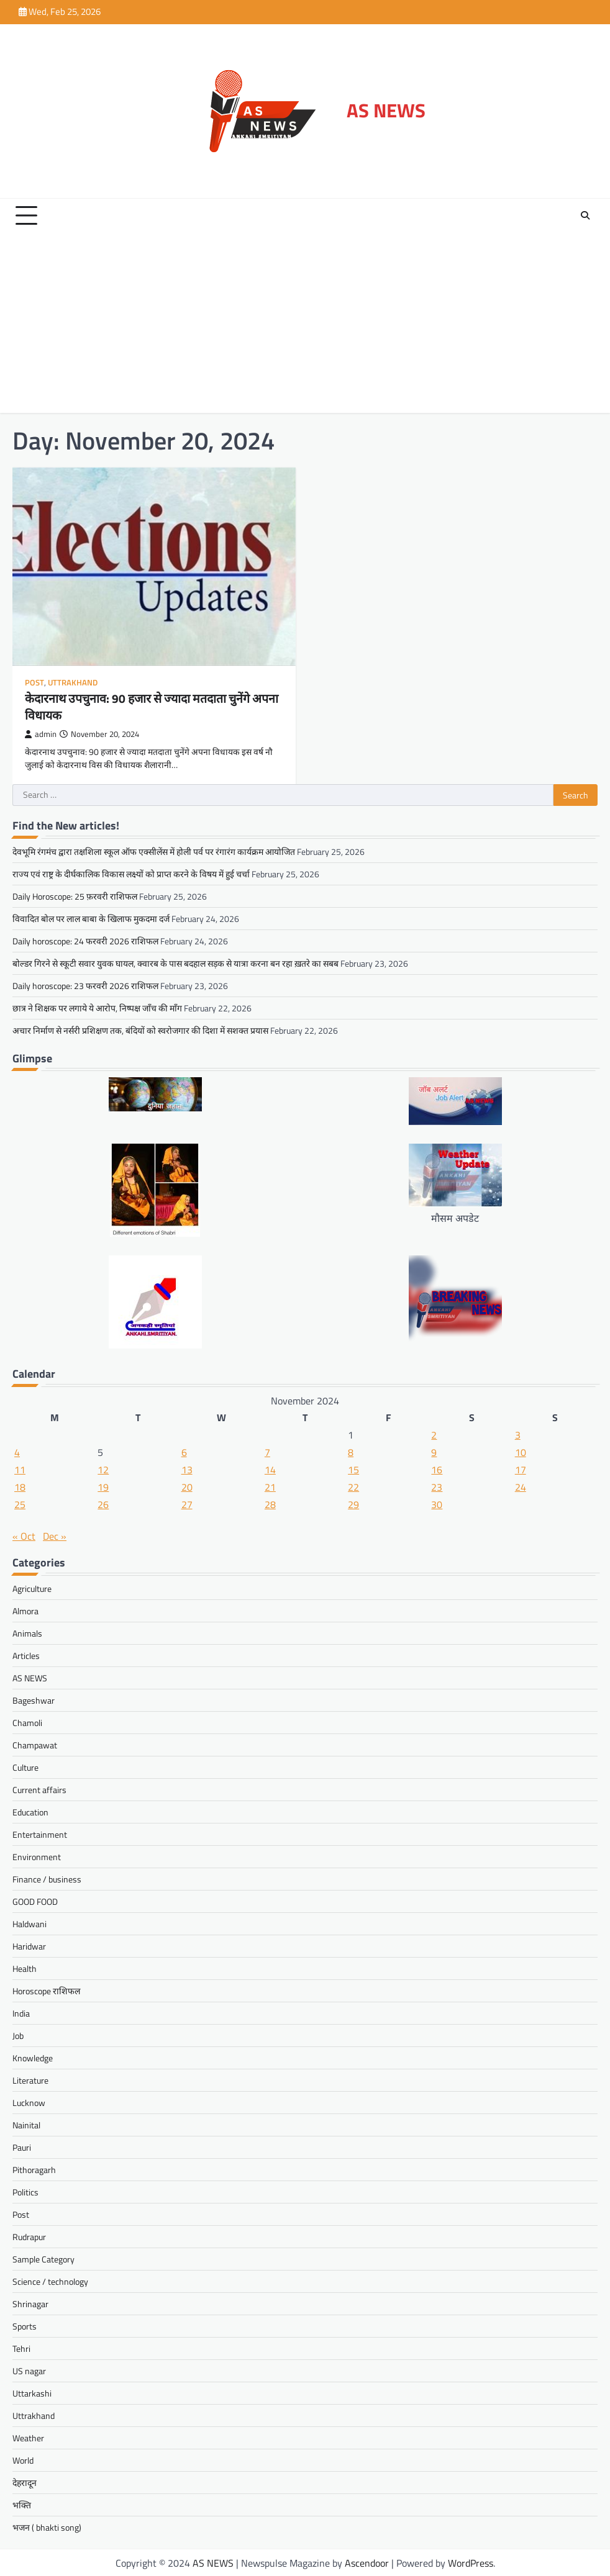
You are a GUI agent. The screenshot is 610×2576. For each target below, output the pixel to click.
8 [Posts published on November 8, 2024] (350, 1451)
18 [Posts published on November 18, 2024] (19, 1486)
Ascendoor (367, 2562)
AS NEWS (386, 110)
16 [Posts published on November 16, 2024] (436, 1469)
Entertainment (39, 1833)
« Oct (23, 1535)
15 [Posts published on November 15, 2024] (353, 1469)
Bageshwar (33, 1699)
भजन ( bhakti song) (46, 2526)
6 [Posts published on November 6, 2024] (184, 1451)
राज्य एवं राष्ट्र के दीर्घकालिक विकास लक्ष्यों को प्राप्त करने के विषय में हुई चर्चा (131, 873)
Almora (25, 1610)
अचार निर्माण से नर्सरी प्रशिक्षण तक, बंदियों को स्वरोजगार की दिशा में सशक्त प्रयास (140, 1029)
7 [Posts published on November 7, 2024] (267, 1451)
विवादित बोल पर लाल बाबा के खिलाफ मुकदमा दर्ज (91, 917)
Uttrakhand (73, 682)
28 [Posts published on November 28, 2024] (270, 1503)
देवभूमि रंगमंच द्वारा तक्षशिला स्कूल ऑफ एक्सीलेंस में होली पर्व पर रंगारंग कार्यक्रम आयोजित (153, 850)
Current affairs (39, 1789)
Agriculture (32, 1587)
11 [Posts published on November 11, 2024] (19, 1469)
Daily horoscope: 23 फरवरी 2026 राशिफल (85, 985)
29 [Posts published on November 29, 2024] (353, 1503)
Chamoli (27, 1722)
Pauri (21, 2146)
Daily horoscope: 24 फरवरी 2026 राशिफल (85, 940)
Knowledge (32, 2057)
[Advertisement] (305, 326)
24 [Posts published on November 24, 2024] (520, 1486)
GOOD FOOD (35, 1900)
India (21, 2012)
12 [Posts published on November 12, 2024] (103, 1469)
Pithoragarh (34, 2169)
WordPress (470, 2562)
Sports (24, 2325)
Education (30, 1811)
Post (34, 682)
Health (24, 1967)
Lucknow (28, 2101)
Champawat (34, 1744)
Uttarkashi (32, 2392)
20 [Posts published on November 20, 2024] (187, 1486)
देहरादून (24, 2481)
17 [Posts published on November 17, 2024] (520, 1469)
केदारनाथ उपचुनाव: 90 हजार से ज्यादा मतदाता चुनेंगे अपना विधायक (140, 706)
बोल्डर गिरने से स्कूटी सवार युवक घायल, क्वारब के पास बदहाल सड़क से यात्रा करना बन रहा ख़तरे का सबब (175, 962)
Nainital (26, 2124)
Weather (28, 2437)
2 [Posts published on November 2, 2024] (434, 1434)
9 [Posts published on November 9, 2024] (434, 1451)
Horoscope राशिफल (46, 1990)
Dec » (54, 1535)
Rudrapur (29, 2236)
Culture (25, 1766)
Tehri (21, 2347)
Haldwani (29, 1923)
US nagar (29, 2370)
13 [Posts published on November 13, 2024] (187, 1469)
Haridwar (29, 1945)
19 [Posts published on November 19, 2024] (103, 1486)
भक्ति (21, 2504)
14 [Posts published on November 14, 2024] (270, 1469)
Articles (26, 1654)
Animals (27, 1632)
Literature (30, 2079)
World (23, 2459)
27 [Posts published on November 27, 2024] (187, 1503)
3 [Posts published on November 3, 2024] (518, 1434)
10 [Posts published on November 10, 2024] (520, 1451)
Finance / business (46, 1878)
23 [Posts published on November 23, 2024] (436, 1486)
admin (41, 733)
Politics (25, 2191)
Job (18, 2034)
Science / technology (50, 2280)
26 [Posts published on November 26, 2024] (103, 1503)
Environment (36, 1856)
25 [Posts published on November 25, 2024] (19, 1503)
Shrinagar (30, 2303)
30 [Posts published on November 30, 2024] (436, 1503)
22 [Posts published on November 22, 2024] (353, 1486)
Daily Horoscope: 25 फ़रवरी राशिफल (74, 895)
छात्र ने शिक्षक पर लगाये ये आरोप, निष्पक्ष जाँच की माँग (97, 1007)
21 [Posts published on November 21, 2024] (270, 1486)
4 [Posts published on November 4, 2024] (17, 1451)
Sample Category (43, 2258)
